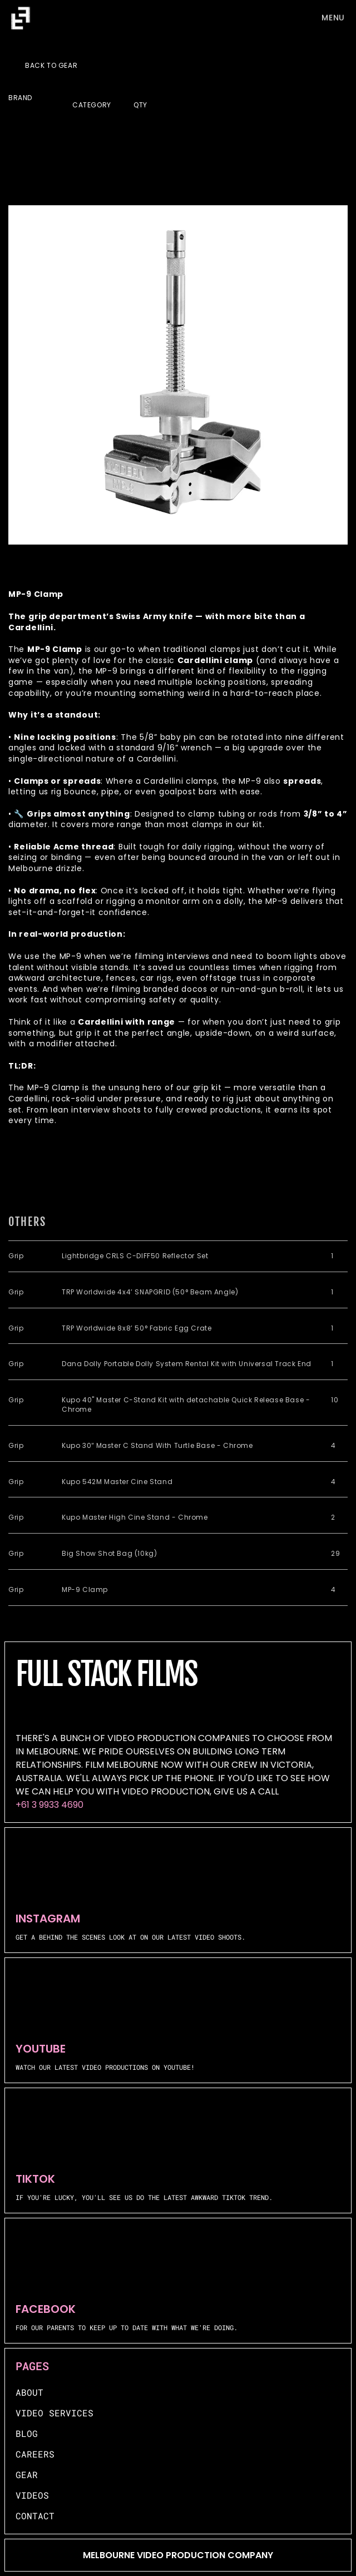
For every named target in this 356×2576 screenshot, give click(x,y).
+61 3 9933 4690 (49, 1804)
